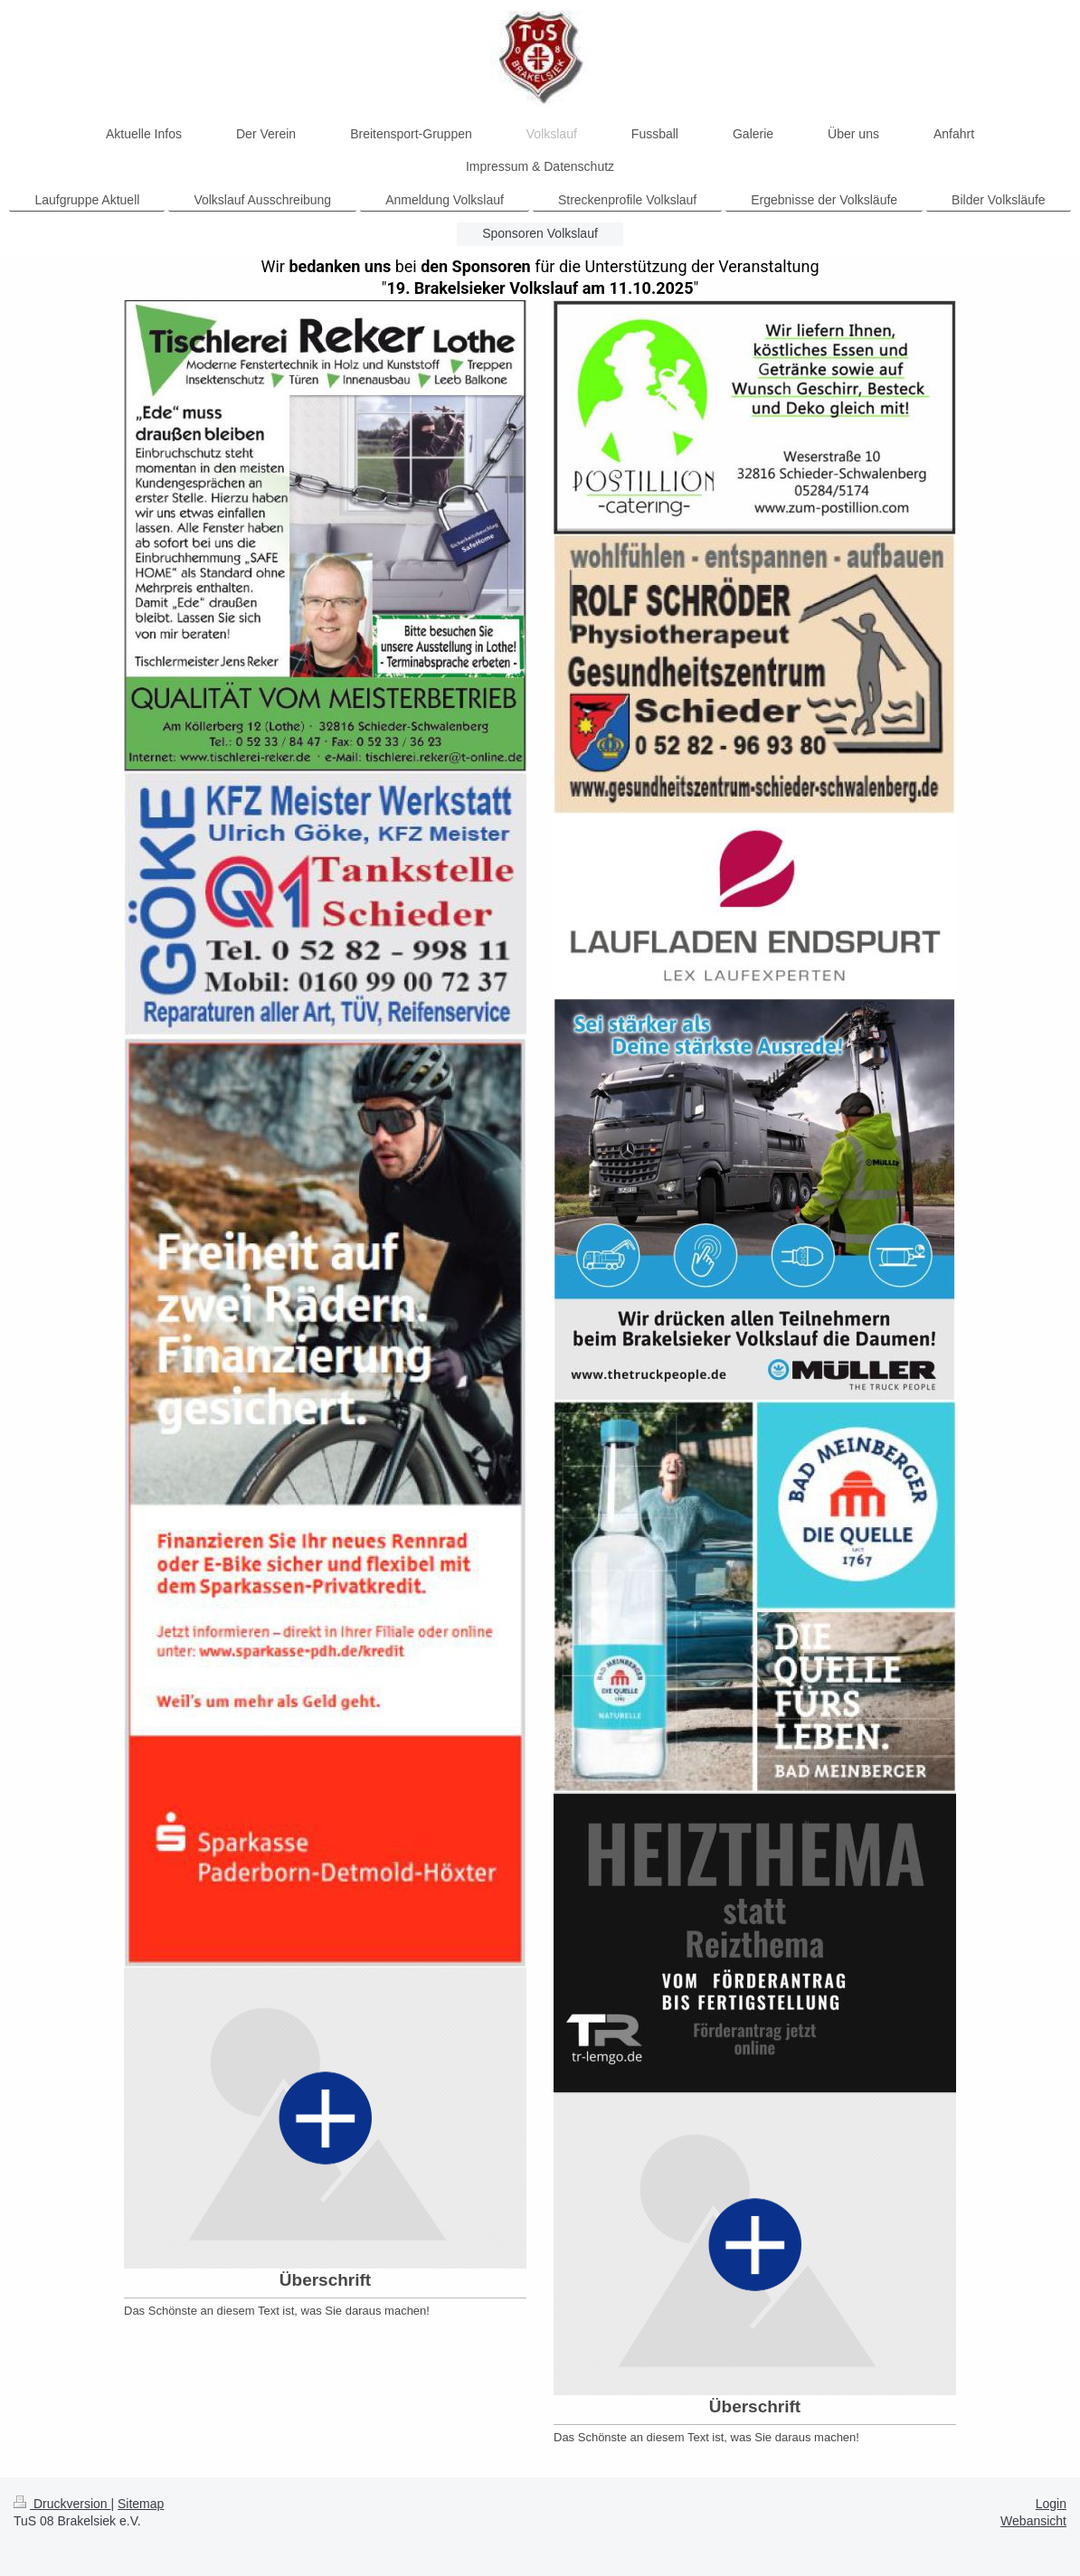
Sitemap (141, 2503)
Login (1051, 2503)
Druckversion (62, 2503)
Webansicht (1033, 2521)
